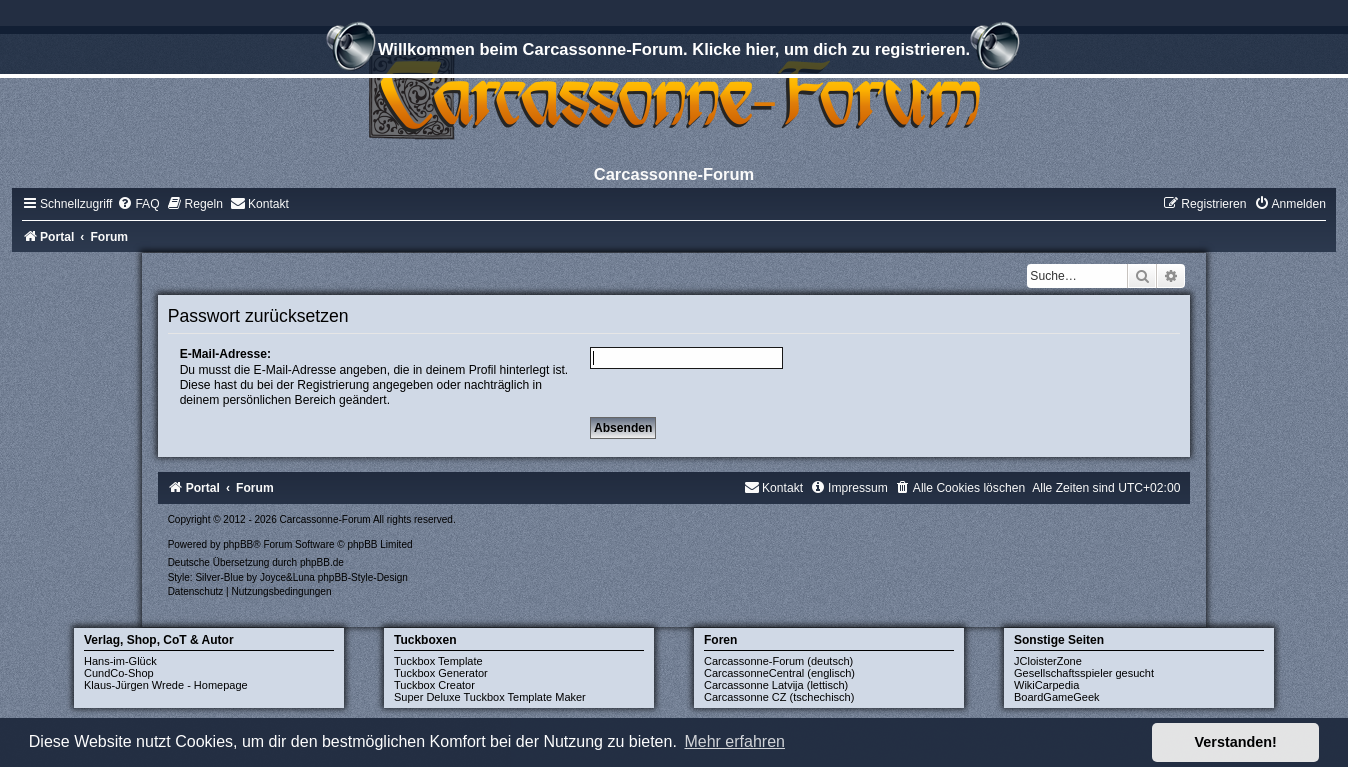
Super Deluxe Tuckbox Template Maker (490, 697)
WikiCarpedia (1046, 685)
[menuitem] (138, 204)
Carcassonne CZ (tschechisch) (779, 697)
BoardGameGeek (1057, 697)
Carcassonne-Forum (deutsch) (778, 661)
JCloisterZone (1048, 661)
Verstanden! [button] (1236, 742)
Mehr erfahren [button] (734, 741)
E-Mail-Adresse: (225, 354)
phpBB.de (322, 562)
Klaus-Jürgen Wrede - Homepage (166, 685)
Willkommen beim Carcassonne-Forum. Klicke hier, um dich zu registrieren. (674, 52)
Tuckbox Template (438, 661)
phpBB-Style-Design (363, 577)
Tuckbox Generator (441, 673)
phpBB (238, 544)
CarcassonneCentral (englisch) (779, 673)
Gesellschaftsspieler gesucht (1084, 673)
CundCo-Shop (119, 673)
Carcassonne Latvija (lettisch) (776, 685)
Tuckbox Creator (434, 685)
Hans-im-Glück (120, 661)
